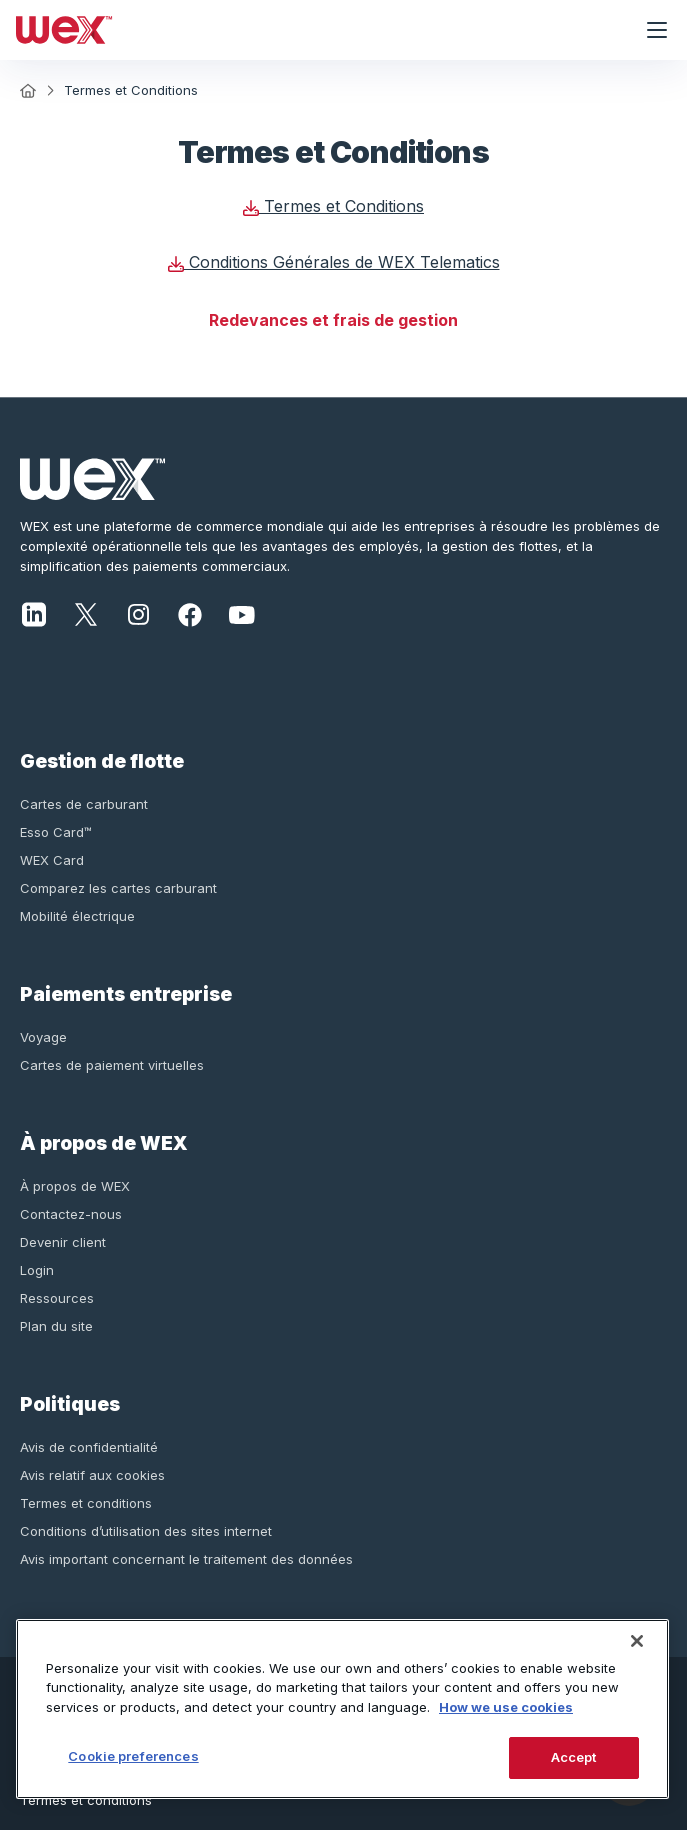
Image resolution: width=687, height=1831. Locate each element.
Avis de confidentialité (89, 1447)
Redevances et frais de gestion (333, 320)
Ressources (57, 1298)
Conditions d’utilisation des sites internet (146, 1531)
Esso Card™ (56, 832)
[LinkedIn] (34, 613)
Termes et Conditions (333, 206)
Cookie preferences (133, 1756)
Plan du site (56, 1326)
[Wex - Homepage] (313, 30)
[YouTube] (242, 613)
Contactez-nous (71, 1214)
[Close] (637, 1641)
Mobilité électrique (77, 916)
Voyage (43, 1037)
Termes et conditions (86, 1503)
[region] (342, 1709)
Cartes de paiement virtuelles (112, 1065)
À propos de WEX (75, 1186)
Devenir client (63, 1242)
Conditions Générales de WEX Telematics (334, 262)
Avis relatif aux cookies (92, 1475)
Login (37, 1270)
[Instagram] (138, 613)
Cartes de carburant (84, 804)
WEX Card (52, 860)
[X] (86, 613)
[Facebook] (190, 613)
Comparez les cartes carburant (118, 888)
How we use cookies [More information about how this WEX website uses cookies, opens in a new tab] (506, 1707)
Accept (574, 1757)
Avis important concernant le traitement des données (186, 1559)
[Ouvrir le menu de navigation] (657, 30)
